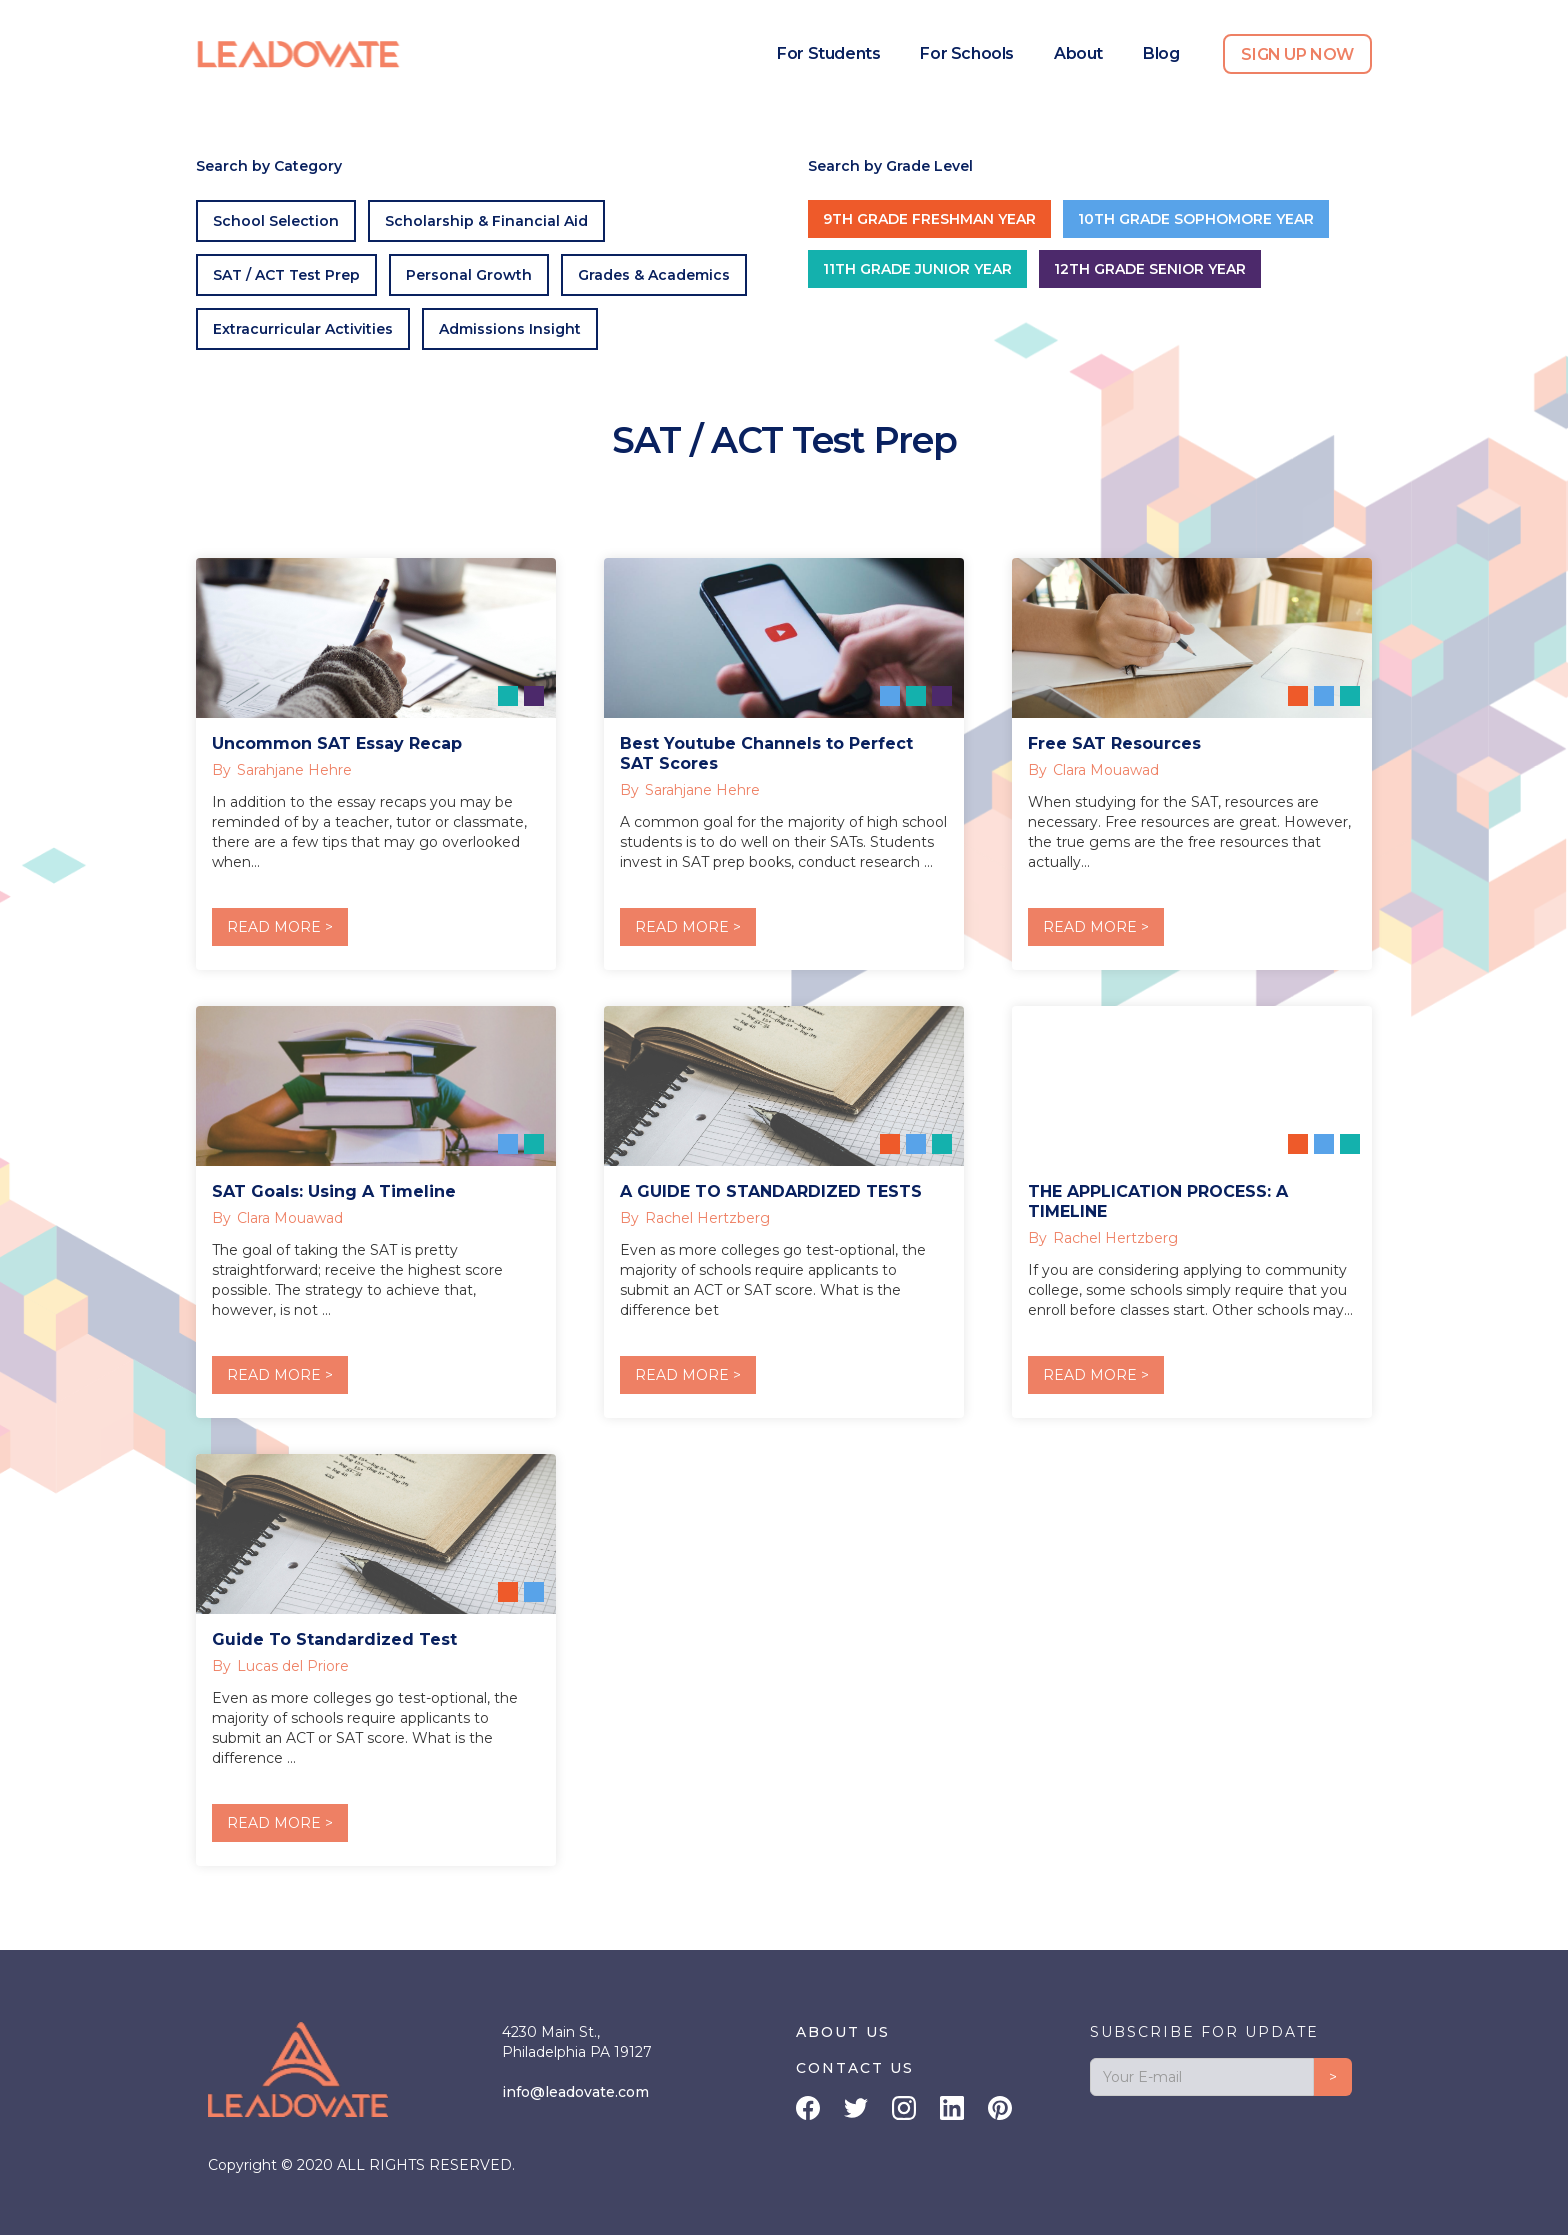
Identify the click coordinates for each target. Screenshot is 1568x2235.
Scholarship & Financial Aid (486, 221)
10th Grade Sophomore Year (1196, 219)
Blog (1161, 53)
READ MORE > (280, 927)
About (1078, 53)
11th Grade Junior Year (917, 269)
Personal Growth (469, 275)
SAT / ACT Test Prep (286, 275)
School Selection (276, 221)
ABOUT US (843, 2032)
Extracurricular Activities (303, 329)
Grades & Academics (654, 275)
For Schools (967, 53)
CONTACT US (855, 2068)
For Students (828, 53)
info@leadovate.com (575, 2092)
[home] (299, 54)
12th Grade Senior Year (1150, 269)
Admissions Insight (510, 329)
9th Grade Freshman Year (929, 219)
